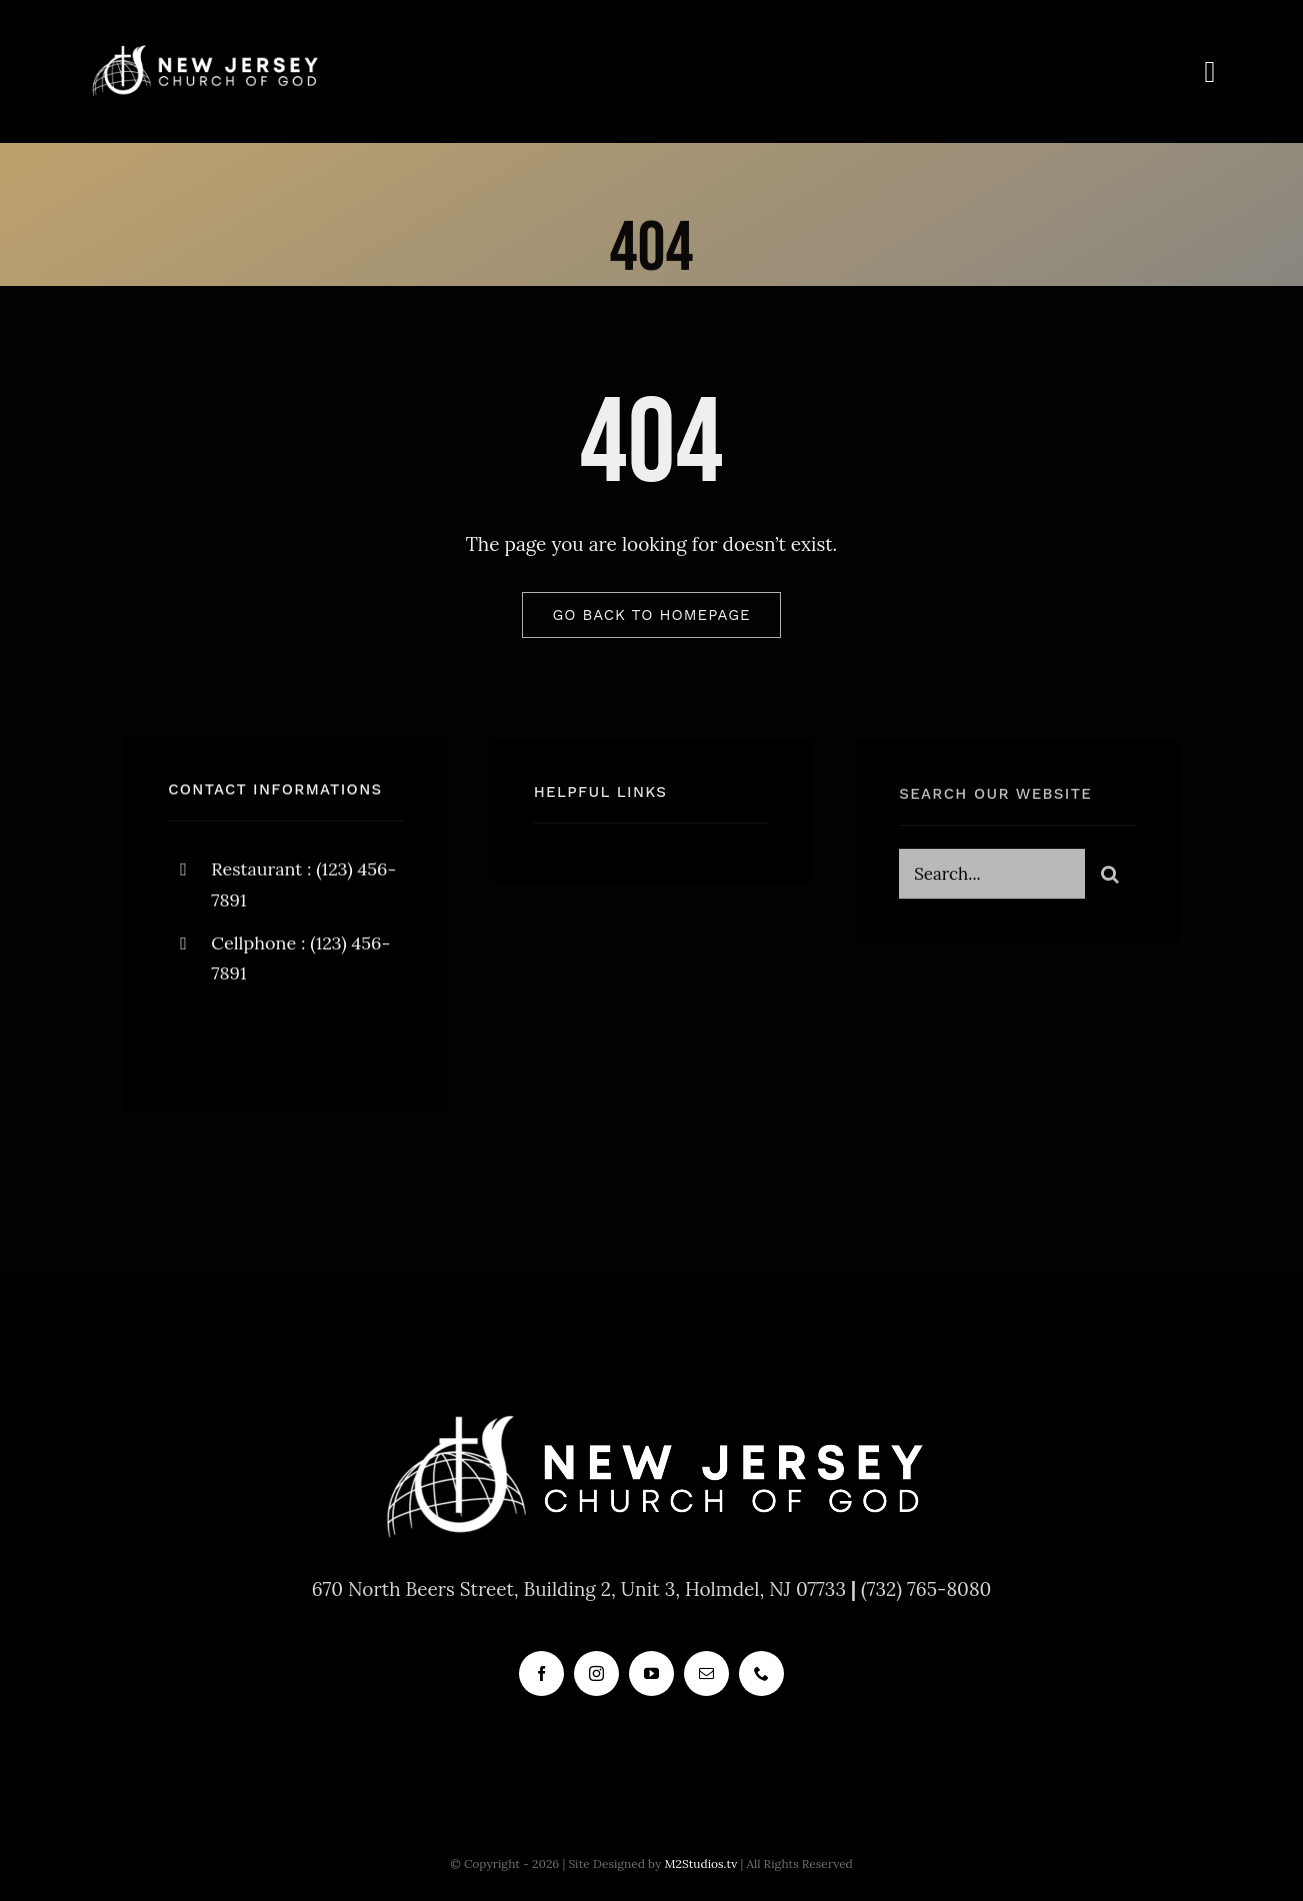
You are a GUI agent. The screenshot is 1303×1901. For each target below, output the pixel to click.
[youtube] (651, 1673)
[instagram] (300, 1041)
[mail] (706, 1673)
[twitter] (245, 1041)
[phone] (761, 1673)
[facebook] (190, 1041)
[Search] (1110, 879)
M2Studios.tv (700, 1863)
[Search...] (992, 879)
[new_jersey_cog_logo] (204, 49)
